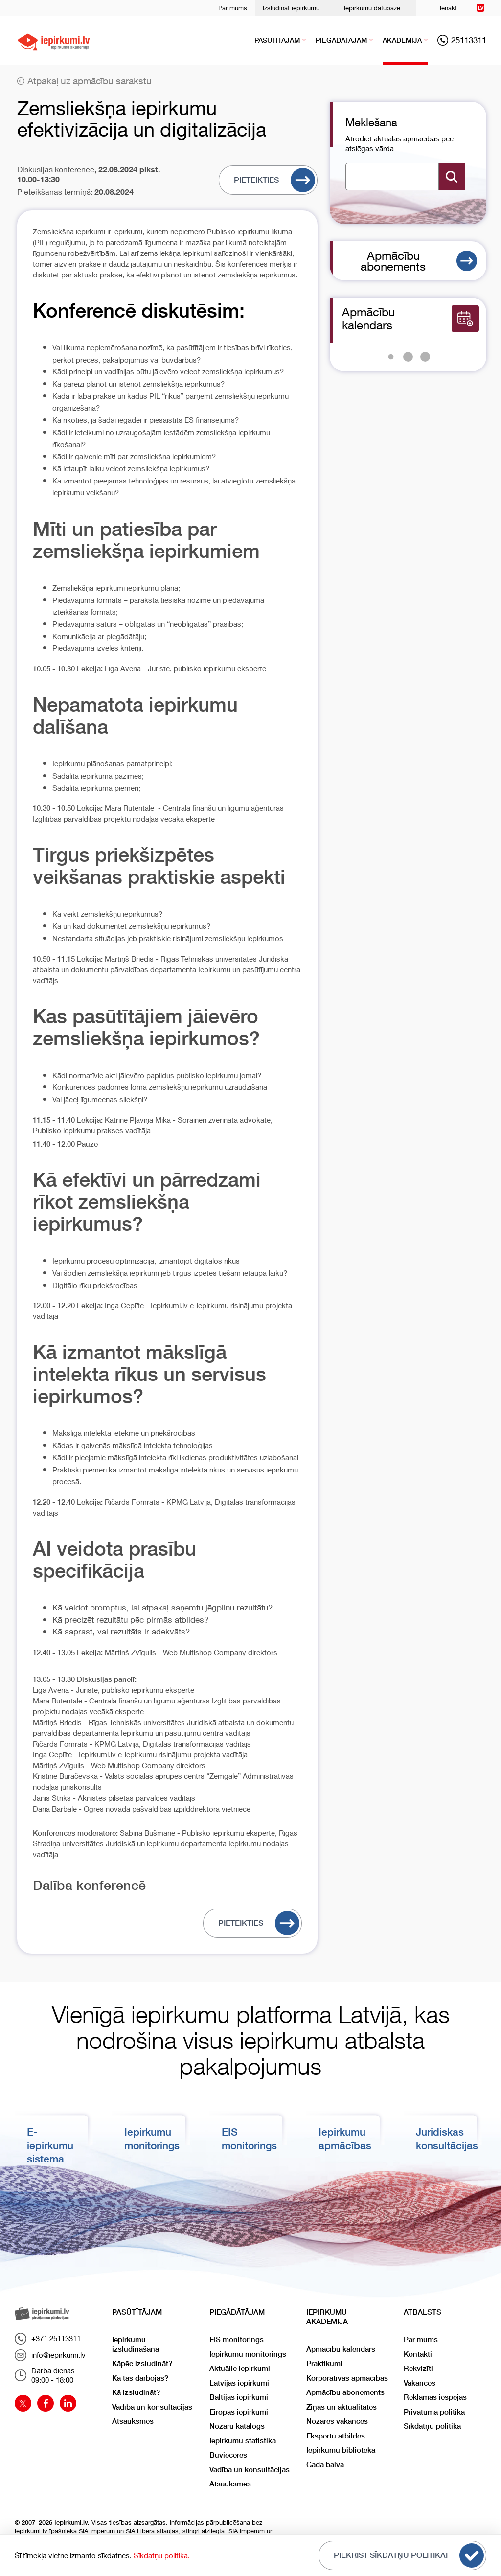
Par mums (232, 8)
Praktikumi (324, 2363)
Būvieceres (228, 2455)
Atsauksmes (133, 2421)
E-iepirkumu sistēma (50, 2145)
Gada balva (325, 2465)
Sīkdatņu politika (432, 2426)
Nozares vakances (337, 2421)
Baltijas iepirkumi (238, 2397)
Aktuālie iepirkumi (239, 2368)
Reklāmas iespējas (435, 2397)
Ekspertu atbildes (335, 2436)
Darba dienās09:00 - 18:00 (45, 2375)
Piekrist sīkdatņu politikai (409, 2555)
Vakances (419, 2383)
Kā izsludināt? (136, 2392)
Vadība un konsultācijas (152, 2407)
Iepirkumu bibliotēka (340, 2450)
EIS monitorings (236, 2339)
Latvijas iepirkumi (239, 2383)
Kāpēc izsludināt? (142, 2363)
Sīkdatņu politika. (162, 2555)
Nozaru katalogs (237, 2426)
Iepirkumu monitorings (247, 2354)
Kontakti (418, 2354)
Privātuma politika (434, 2412)
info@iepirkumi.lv (50, 2355)
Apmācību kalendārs (340, 2349)
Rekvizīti (418, 2368)
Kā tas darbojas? (140, 2378)
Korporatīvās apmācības (347, 2378)
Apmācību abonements (419, 261)
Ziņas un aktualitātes (341, 2407)
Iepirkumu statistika (242, 2441)
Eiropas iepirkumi (238, 2412)
